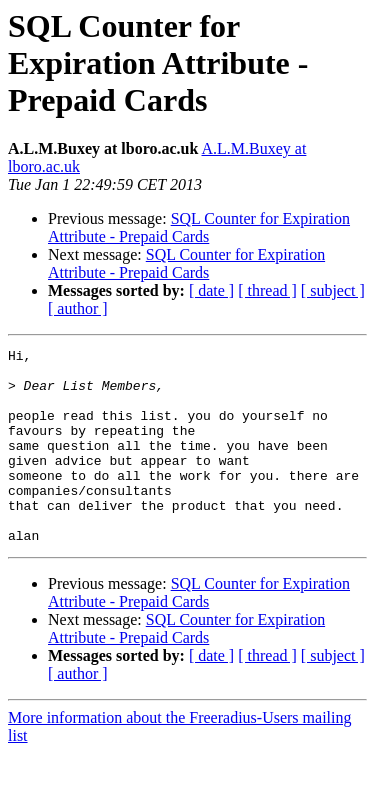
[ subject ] (333, 290)
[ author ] (78, 308)
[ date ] (211, 290)
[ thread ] (267, 290)
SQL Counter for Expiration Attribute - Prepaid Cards (199, 227)
